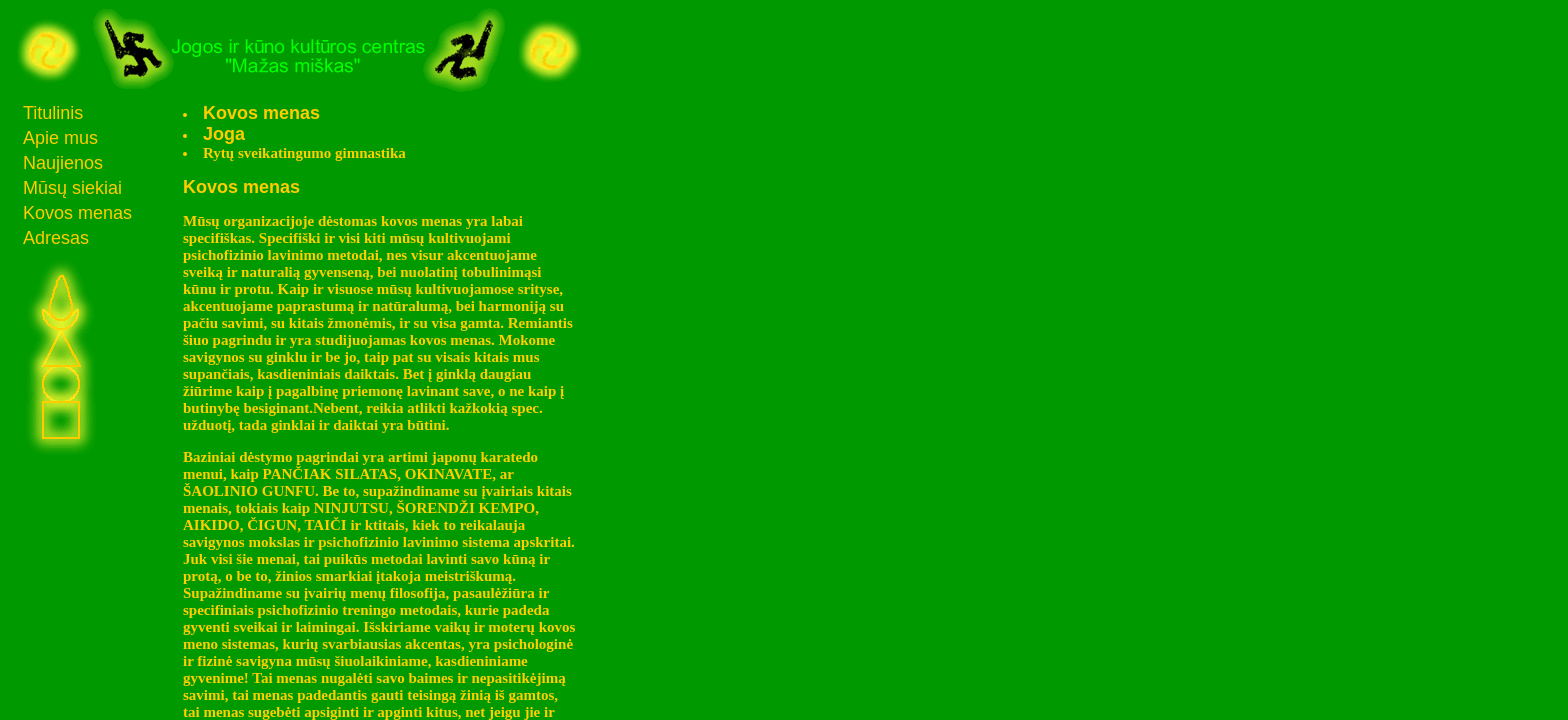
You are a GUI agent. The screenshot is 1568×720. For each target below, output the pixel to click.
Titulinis (53, 113)
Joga (224, 134)
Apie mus (60, 138)
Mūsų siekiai (72, 188)
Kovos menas (77, 213)
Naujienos (63, 163)
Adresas (56, 238)
